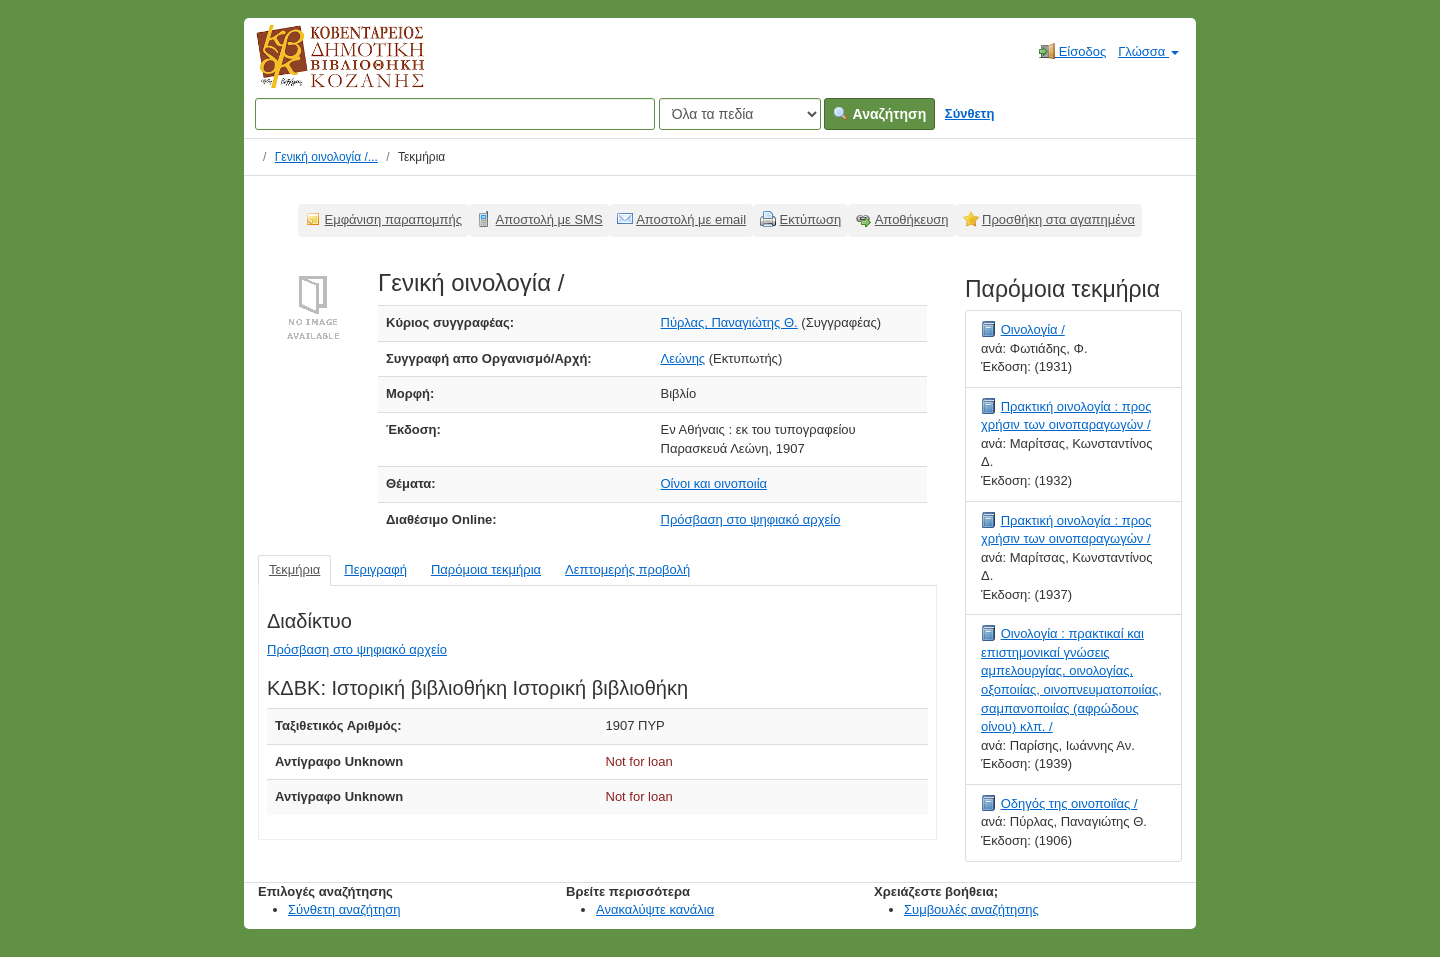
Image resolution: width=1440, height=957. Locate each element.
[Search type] (740, 114)
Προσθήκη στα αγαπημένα (1058, 219)
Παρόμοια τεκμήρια (486, 569)
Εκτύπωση (811, 219)
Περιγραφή (375, 569)
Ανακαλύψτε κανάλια (655, 909)
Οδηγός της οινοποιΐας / (1069, 803)
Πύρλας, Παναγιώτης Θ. (729, 322)
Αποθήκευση (912, 219)
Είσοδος (1072, 51)
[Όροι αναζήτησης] (455, 114)
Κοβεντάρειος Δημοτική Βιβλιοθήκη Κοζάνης (321, 68)
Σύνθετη (970, 113)
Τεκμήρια (294, 569)
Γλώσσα (1148, 51)
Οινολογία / (1033, 329)
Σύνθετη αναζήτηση (344, 909)
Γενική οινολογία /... (326, 157)
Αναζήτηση (879, 114)
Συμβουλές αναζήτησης (971, 909)
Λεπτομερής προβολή (627, 569)
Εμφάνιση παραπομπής (394, 219)
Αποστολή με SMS (549, 219)
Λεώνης (683, 358)
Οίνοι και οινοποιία (714, 483)
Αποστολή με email (691, 219)
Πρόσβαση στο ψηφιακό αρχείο (751, 519)
